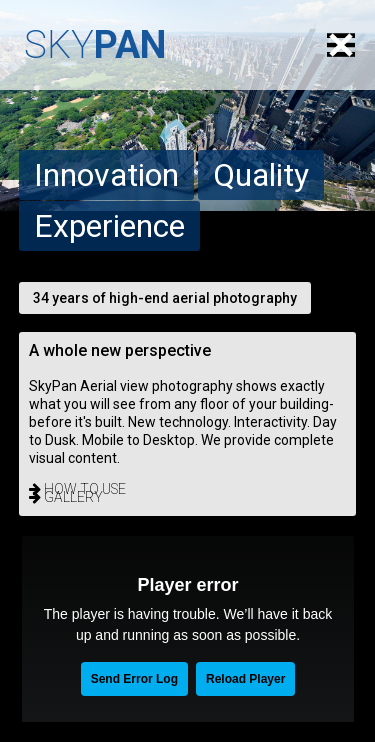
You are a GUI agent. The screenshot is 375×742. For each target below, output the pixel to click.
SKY (95, 45)
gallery (66, 497)
